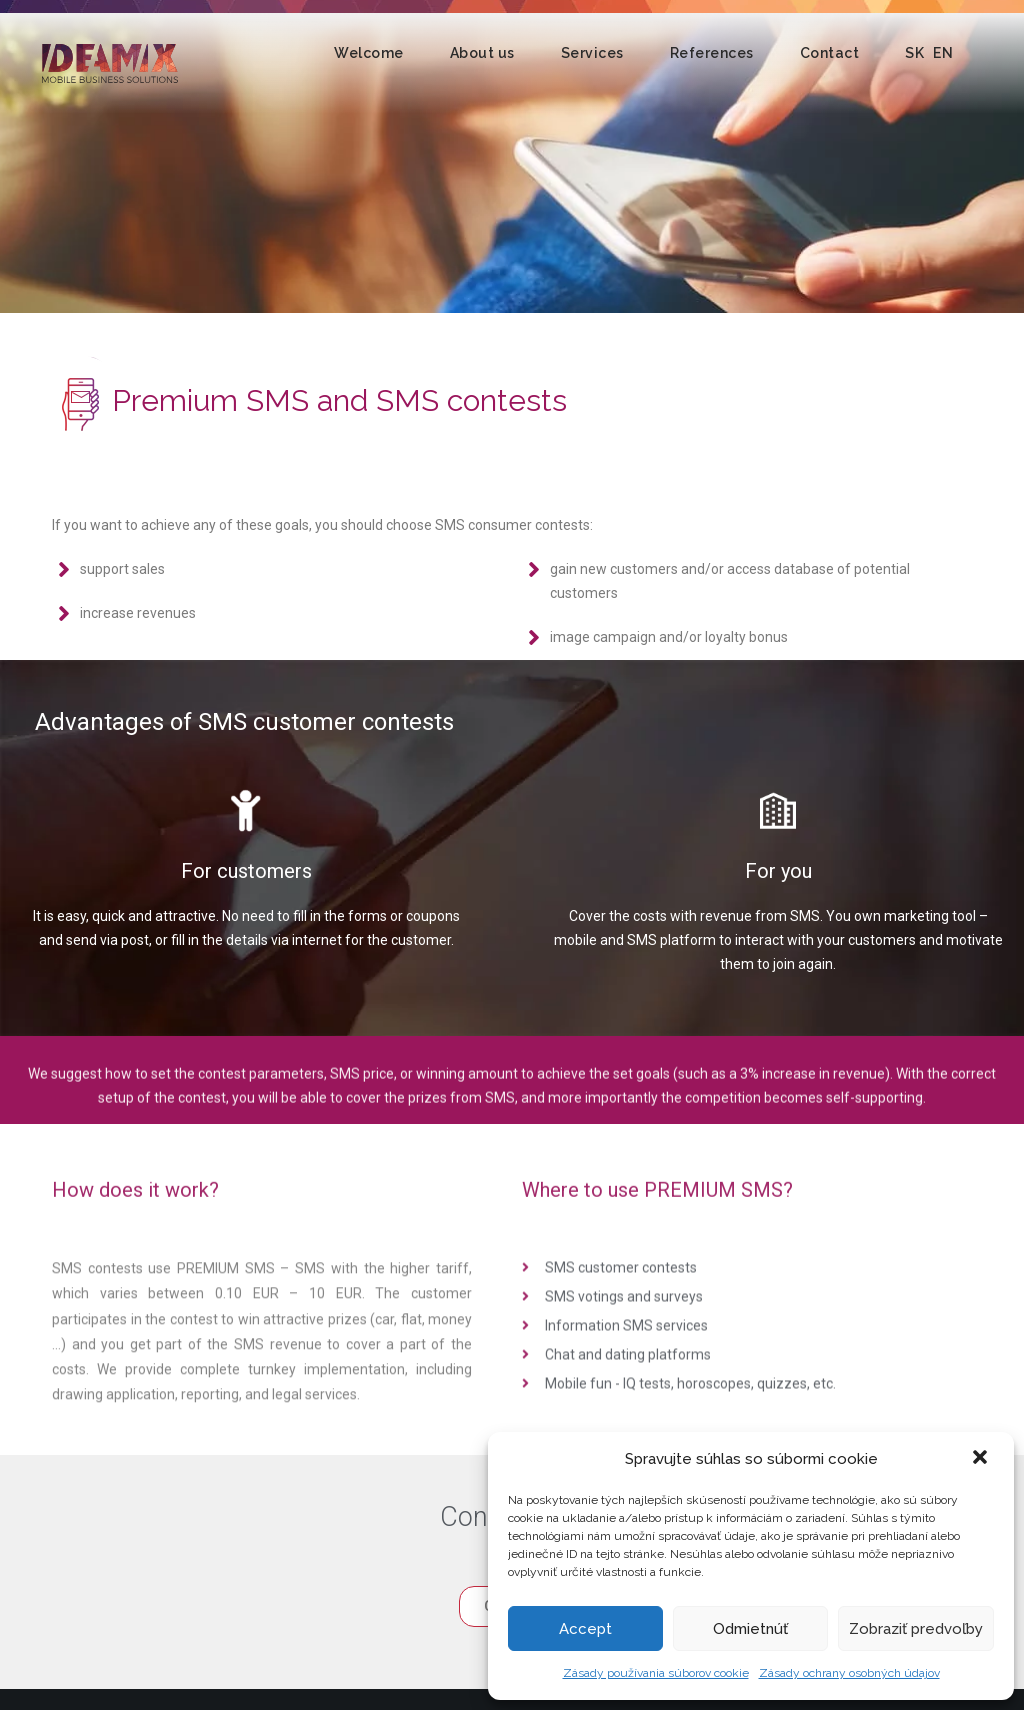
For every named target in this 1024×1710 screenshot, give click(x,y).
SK (914, 53)
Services (592, 53)
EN (943, 53)
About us (482, 53)
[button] (982, 1459)
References (712, 53)
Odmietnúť (750, 1629)
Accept (585, 1629)
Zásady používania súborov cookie (656, 1673)
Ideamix (110, 63)
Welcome (369, 53)
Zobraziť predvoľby (916, 1629)
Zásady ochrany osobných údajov (849, 1673)
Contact (830, 53)
